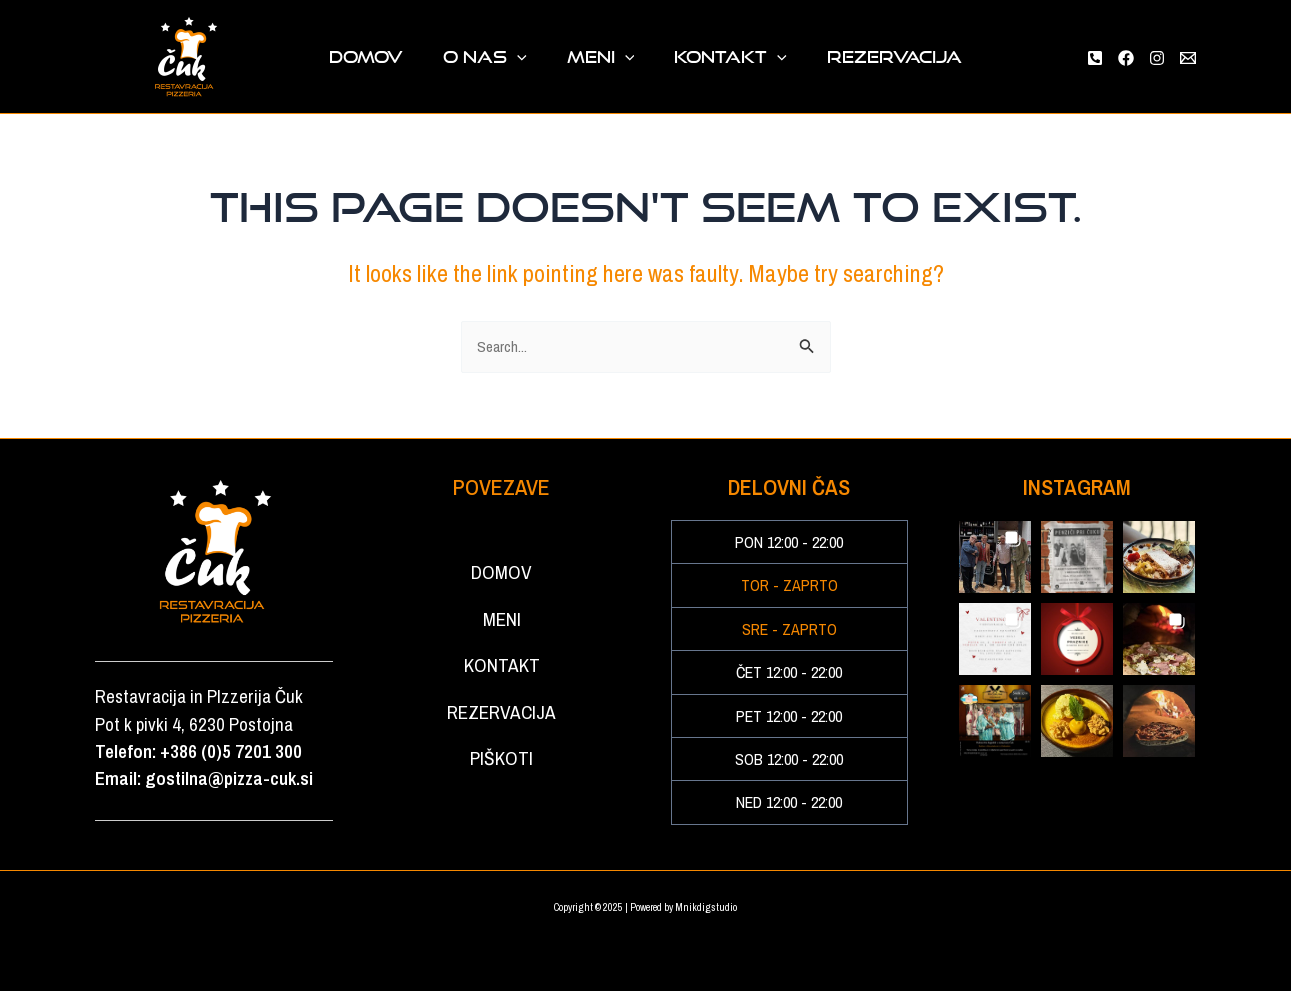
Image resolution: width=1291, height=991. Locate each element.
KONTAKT (714, 57)
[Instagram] (1157, 58)
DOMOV (398, 56)
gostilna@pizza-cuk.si (229, 779)
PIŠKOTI (501, 830)
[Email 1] (1188, 58)
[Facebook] (1126, 58)
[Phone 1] (1095, 58)
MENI (601, 57)
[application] (533, 57)
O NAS (501, 57)
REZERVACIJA (862, 56)
